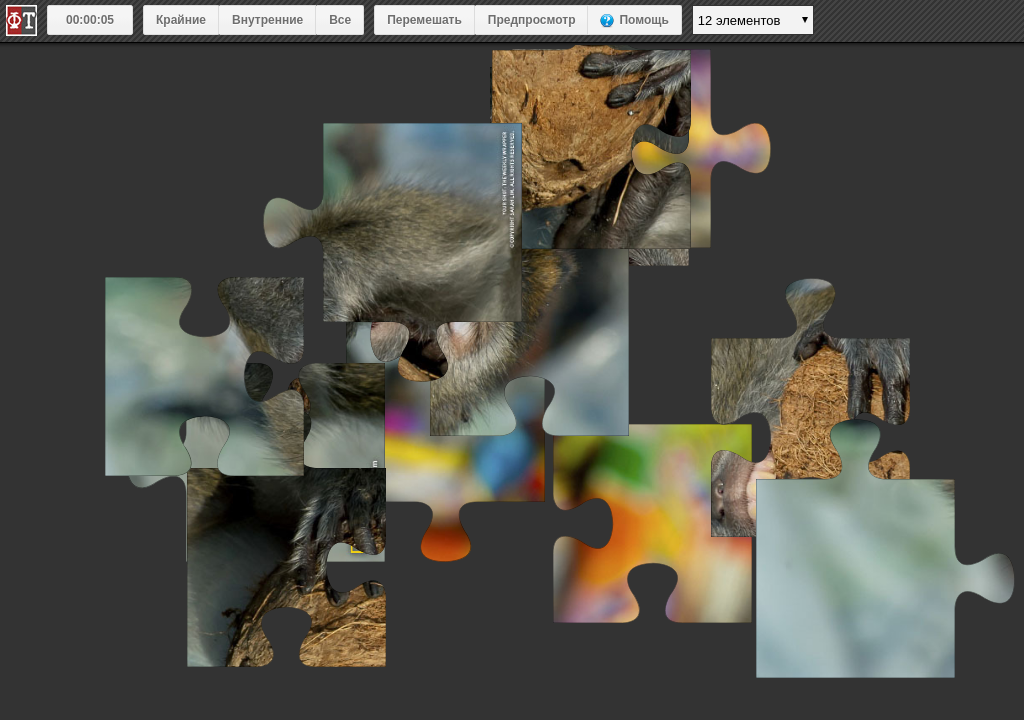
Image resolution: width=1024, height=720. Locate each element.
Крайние (181, 20)
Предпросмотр (532, 20)
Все (340, 20)
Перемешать (424, 20)
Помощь (643, 20)
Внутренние (267, 20)
